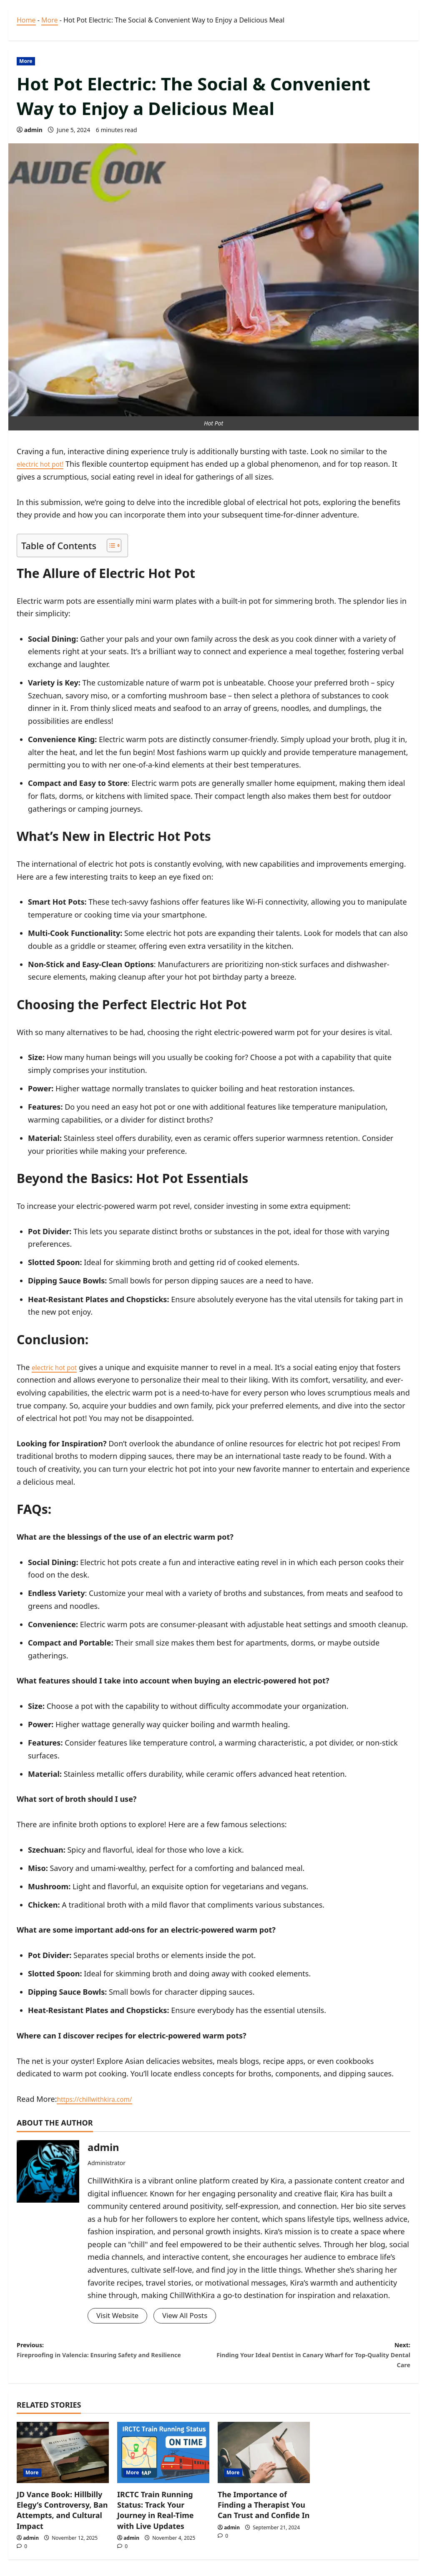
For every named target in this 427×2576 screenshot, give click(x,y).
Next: (312, 2360)
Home (26, 20)
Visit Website (118, 2316)
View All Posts (189, 2316)
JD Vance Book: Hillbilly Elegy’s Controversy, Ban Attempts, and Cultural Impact (62, 2519)
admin (33, 130)
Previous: (115, 2360)
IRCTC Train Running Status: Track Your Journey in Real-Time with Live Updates (155, 2519)
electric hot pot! (44, 464)
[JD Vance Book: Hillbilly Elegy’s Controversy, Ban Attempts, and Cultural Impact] (63, 2460)
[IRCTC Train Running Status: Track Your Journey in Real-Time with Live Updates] (163, 2460)
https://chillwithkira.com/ (101, 2099)
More (49, 20)
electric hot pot (58, 1367)
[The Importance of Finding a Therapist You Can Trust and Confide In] (264, 2460)
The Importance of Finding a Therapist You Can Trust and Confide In (263, 2513)
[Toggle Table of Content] (109, 545)
